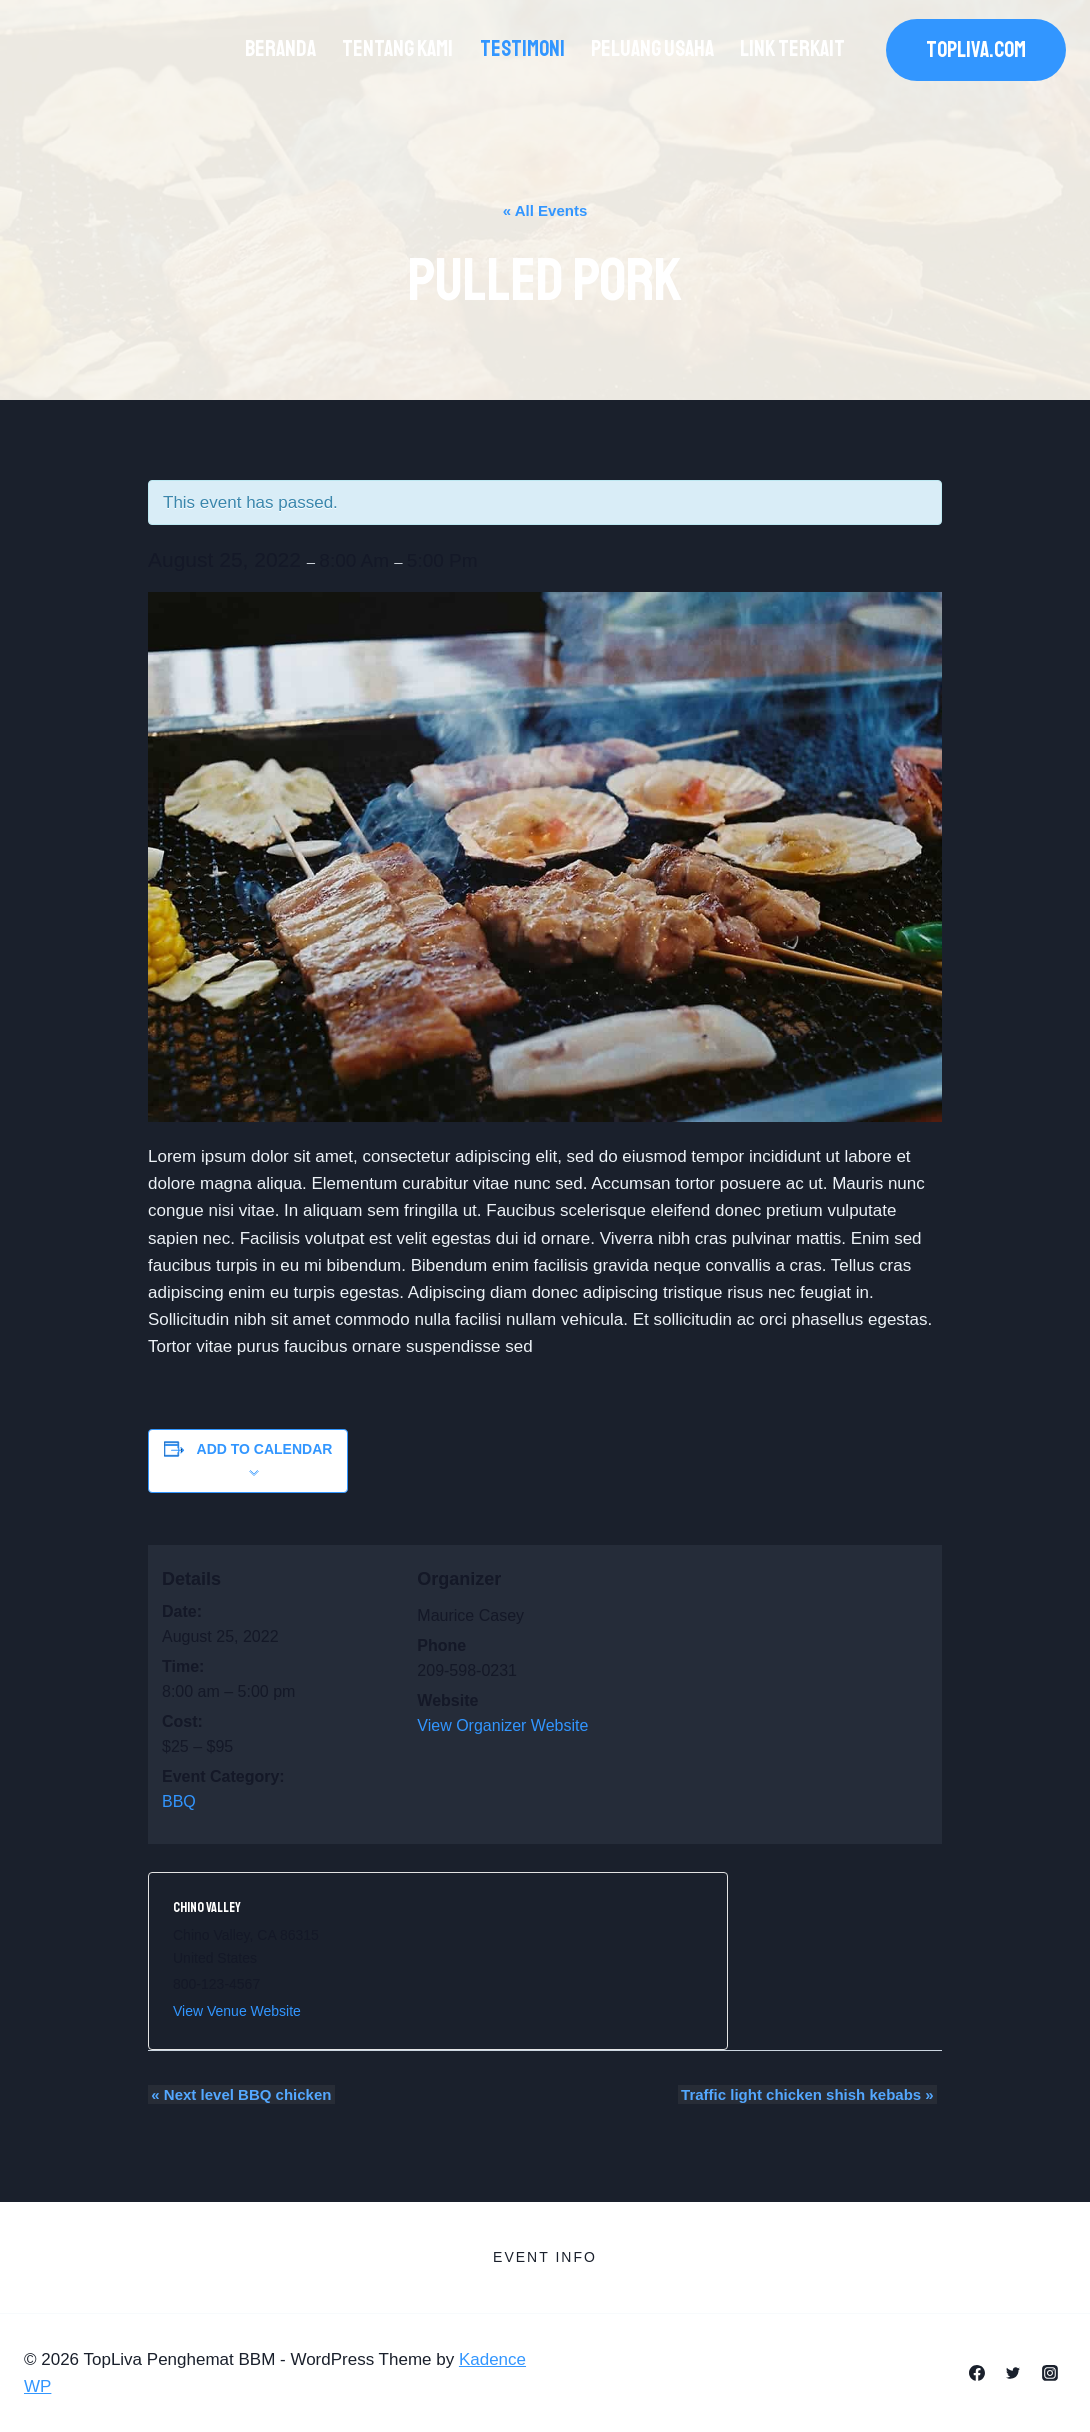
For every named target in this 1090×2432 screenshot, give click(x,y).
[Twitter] (1013, 2373)
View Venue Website (237, 2011)
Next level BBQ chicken (238, 2094)
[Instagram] (1050, 2373)
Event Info (545, 2257)
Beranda (280, 49)
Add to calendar (265, 1449)
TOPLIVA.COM (976, 50)
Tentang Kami (397, 49)
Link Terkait (792, 49)
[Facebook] (977, 2373)
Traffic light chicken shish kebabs (810, 2094)
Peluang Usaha (652, 49)
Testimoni (522, 49)
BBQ (179, 1801)
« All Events (545, 210)
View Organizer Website (502, 1725)
